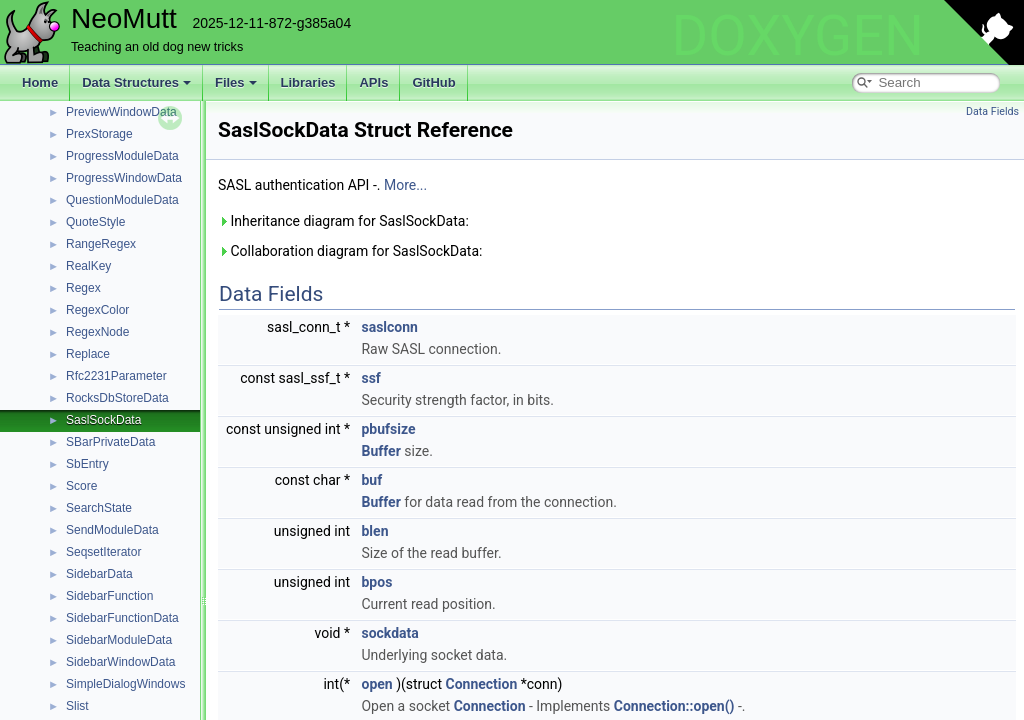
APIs (373, 82)
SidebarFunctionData (122, 618)
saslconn (389, 327)
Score (81, 486)
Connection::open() (674, 706)
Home (40, 82)
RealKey (88, 266)
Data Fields (992, 111)
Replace (88, 354)
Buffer (380, 451)
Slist (77, 706)
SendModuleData (112, 530)
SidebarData (99, 574)
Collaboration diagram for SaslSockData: (350, 251)
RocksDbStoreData (117, 398)
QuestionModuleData (122, 200)
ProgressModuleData (122, 156)
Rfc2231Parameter (116, 376)
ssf (370, 378)
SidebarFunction (109, 596)
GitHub (433, 82)
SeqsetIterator (103, 552)
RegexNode (97, 332)
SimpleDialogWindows (125, 684)
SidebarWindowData (120, 662)
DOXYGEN (797, 36)
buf (371, 480)
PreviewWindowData (121, 112)
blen (374, 531)
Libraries (308, 82)
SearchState (99, 508)
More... (405, 185)
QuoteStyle (95, 222)
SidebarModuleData (119, 640)
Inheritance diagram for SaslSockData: (343, 221)
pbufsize (388, 429)
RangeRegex (101, 244)
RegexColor (97, 310)
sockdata (389, 633)
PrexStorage (99, 134)
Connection (481, 684)
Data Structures (136, 82)
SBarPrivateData (110, 442)
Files (236, 82)
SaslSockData (103, 420)
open (376, 684)
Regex (83, 288)
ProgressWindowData (124, 178)
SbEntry (87, 464)
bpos (376, 582)
